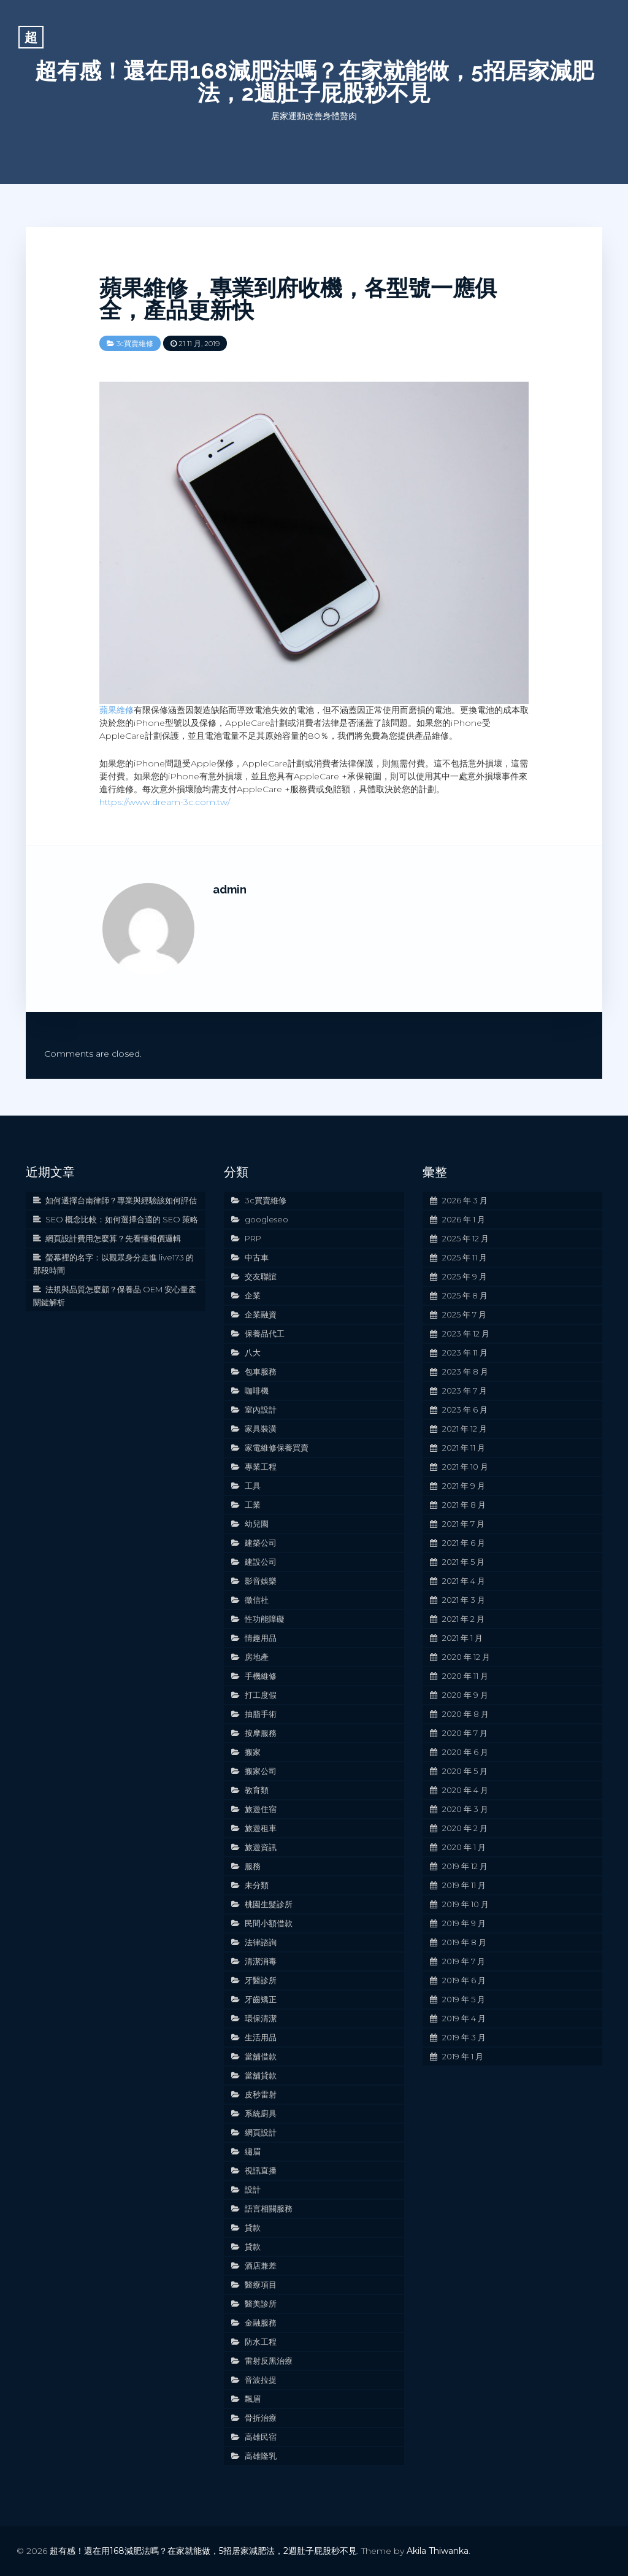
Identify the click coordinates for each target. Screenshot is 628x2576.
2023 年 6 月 (465, 1409)
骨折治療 (261, 2418)
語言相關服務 (269, 2208)
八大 (253, 1352)
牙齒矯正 (261, 1999)
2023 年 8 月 (465, 1371)
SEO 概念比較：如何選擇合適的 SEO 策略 (121, 1219)
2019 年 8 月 (464, 1942)
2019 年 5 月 (463, 1999)
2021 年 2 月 (463, 1619)
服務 (253, 1866)
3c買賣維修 (135, 343)
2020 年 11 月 (465, 1676)
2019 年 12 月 (465, 1866)
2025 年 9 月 (464, 1276)
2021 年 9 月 (463, 1485)
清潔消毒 (261, 1961)
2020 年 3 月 (465, 1809)
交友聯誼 (261, 1276)
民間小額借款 (269, 1923)
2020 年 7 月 (465, 1733)
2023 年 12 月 (465, 1333)
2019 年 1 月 (462, 2056)
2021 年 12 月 (464, 1428)
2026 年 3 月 (465, 1200)
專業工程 (261, 1466)
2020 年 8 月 (465, 1714)
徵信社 (257, 1600)
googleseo (266, 1219)
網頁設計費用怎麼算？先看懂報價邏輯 (113, 1238)
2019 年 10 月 (465, 1904)
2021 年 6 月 (463, 1543)
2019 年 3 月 (464, 2037)
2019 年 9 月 (464, 1923)
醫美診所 (261, 2303)
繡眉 (253, 2151)
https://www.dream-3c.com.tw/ (164, 802)
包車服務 (261, 1371)
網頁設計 (261, 2132)
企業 (253, 1295)
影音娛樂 (261, 1581)
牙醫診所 (261, 1980)
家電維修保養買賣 (276, 1447)
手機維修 (261, 1676)
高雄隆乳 (261, 2456)
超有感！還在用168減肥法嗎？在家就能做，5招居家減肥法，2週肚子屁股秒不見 (314, 82)
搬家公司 (261, 1771)
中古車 (257, 1257)
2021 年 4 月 (463, 1581)
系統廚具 (261, 2113)
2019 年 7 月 (463, 1961)
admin (230, 889)
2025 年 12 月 (465, 1238)
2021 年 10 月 (465, 1466)
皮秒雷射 (261, 2094)
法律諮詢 (261, 1942)
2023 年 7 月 (464, 1390)
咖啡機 (257, 1390)
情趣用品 (261, 1638)
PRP (253, 1238)
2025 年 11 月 (464, 1257)
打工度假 (261, 1695)
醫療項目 (261, 2284)
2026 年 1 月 (463, 1219)
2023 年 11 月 (465, 1352)
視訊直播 (261, 2170)
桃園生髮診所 (269, 1904)
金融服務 (261, 2322)
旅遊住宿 (261, 1809)
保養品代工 (265, 1333)
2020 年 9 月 (465, 1695)
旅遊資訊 (261, 1847)
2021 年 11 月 (463, 1447)
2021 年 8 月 (464, 1505)
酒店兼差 (261, 2265)
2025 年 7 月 (464, 1314)
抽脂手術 (261, 1714)
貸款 (253, 2227)
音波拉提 (261, 2380)
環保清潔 (261, 2018)
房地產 (257, 1657)
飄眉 (253, 2399)
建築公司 (261, 1543)
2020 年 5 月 (465, 1771)
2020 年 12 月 (466, 1657)
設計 (253, 2189)
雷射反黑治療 (269, 2361)
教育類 (257, 1790)
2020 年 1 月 (464, 1847)
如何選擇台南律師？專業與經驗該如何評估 (121, 1200)
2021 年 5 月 (463, 1562)
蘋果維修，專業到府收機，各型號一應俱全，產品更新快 (298, 299)
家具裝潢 (261, 1428)
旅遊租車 (261, 1828)
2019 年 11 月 (464, 1885)
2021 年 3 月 (463, 1600)
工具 (253, 1485)
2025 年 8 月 (465, 1295)
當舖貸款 (261, 2075)
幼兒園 (257, 1524)
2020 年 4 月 (465, 1790)
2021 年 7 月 (463, 1524)
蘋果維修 (116, 709)
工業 (253, 1505)
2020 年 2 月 (465, 1828)
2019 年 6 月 (464, 1980)
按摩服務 (261, 1733)
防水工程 (261, 2342)
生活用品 (261, 2037)
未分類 (257, 1885)
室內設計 (261, 1409)
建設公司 (261, 1562)
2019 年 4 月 (464, 2018)
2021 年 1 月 (462, 1638)
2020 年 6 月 (465, 1752)
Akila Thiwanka (438, 2550)
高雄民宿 (261, 2437)
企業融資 (261, 1314)
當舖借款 (261, 2056)
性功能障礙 (265, 1619)
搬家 (253, 1752)
